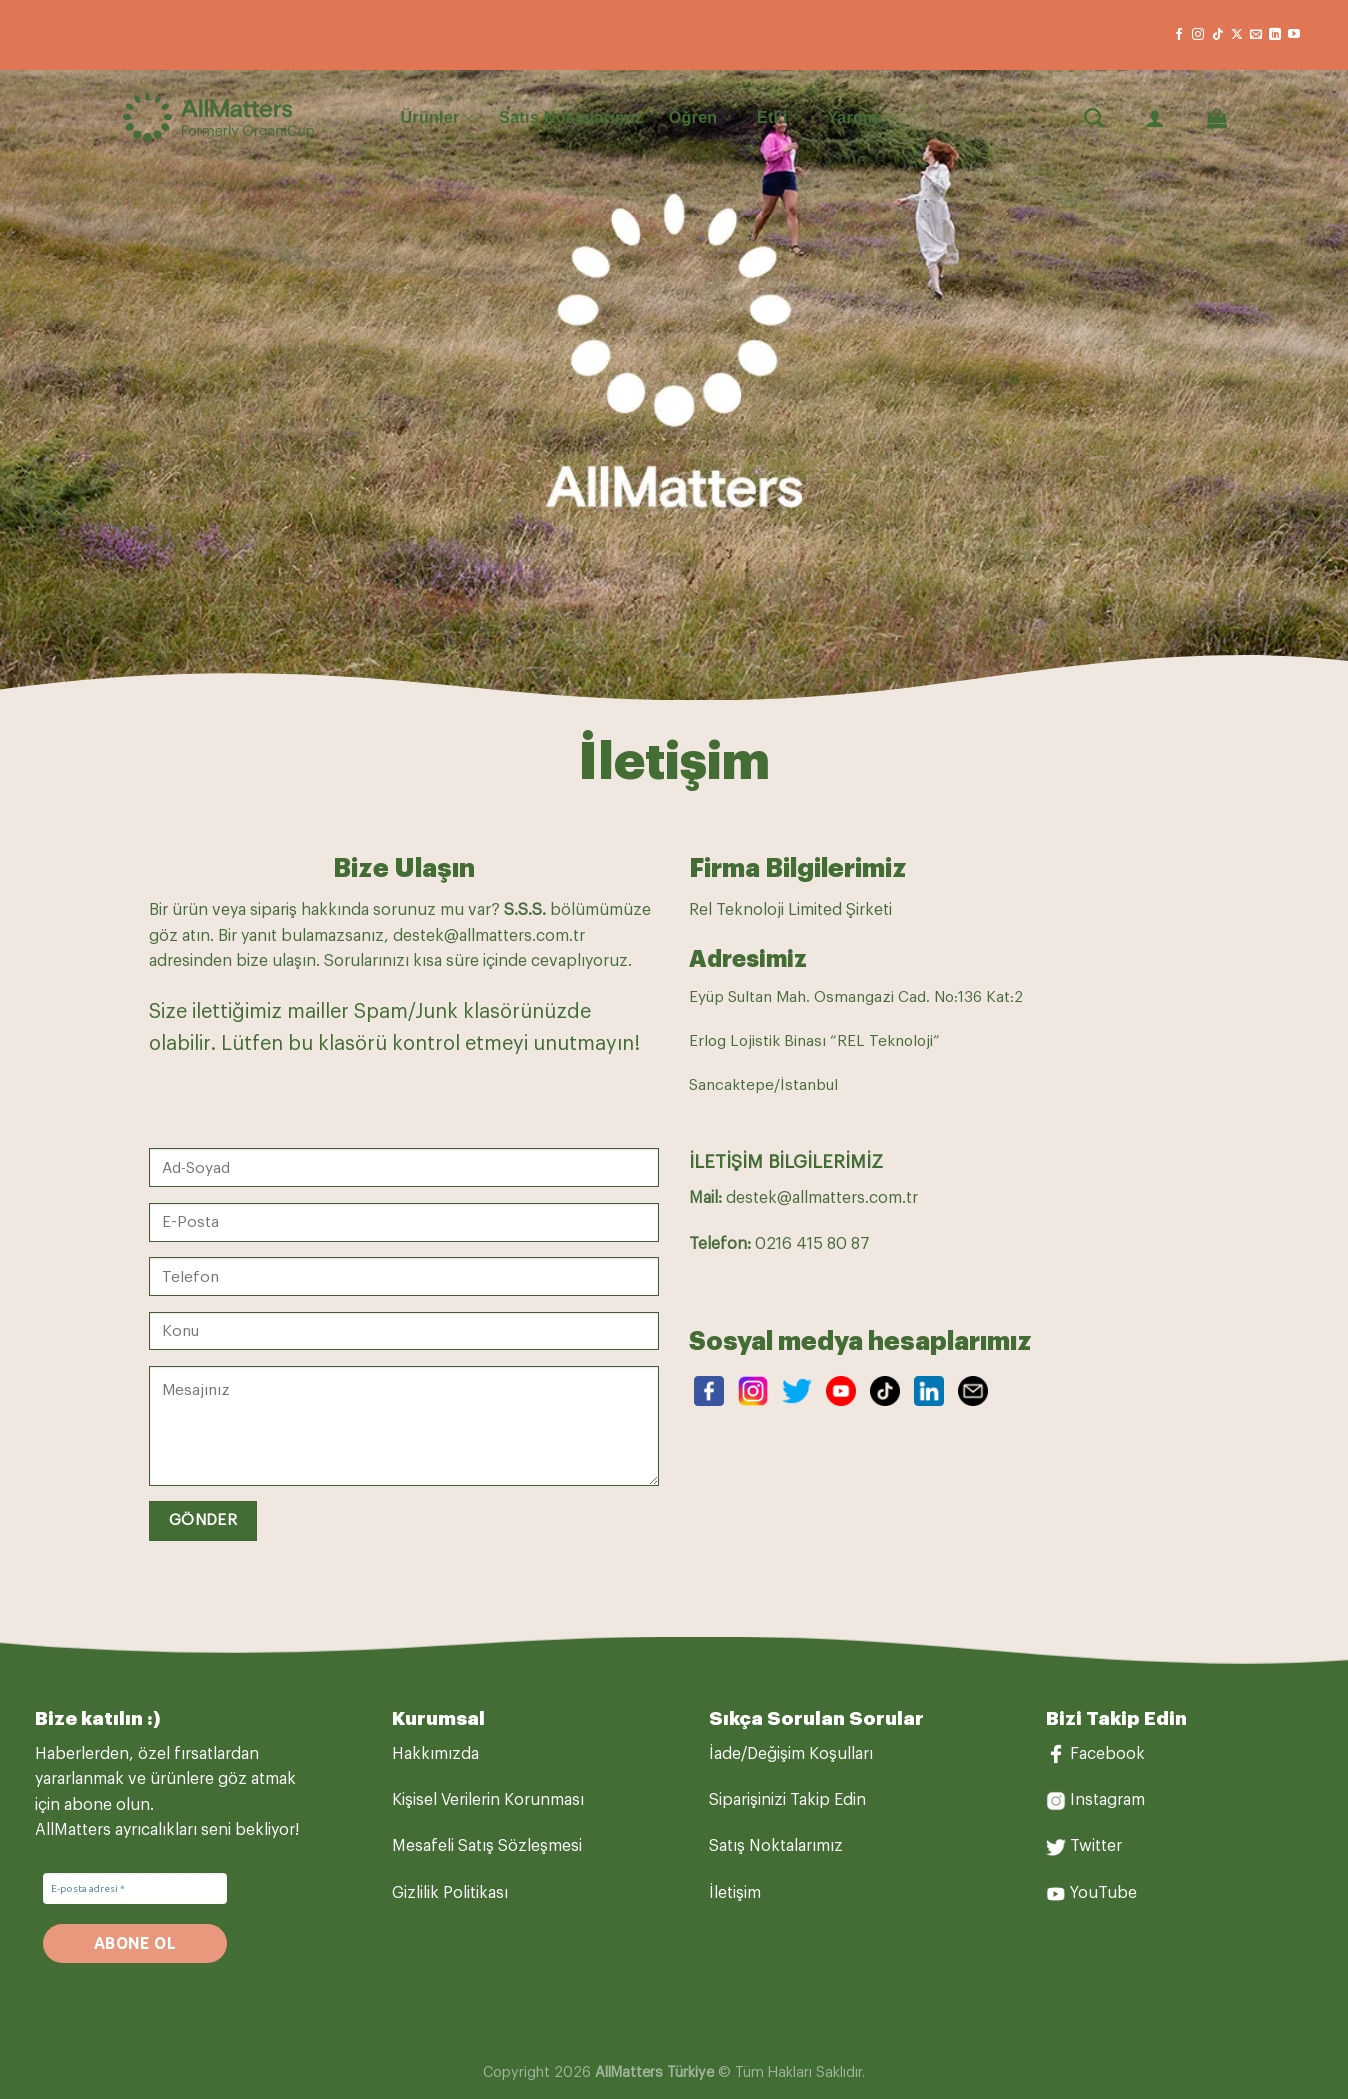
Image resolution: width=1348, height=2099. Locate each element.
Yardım (861, 117)
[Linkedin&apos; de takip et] (1275, 35)
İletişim (735, 1893)
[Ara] (1093, 117)
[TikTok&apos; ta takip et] (1218, 35)
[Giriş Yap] (1155, 118)
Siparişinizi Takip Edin (787, 1800)
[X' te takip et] (1237, 35)
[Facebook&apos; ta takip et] (1179, 35)
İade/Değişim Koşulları (791, 1754)
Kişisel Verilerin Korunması (488, 1800)
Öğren (700, 117)
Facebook (1107, 1754)
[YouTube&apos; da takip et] (1294, 35)
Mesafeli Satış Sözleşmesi (487, 1846)
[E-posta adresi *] (135, 1888)
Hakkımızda (435, 1754)
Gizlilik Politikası (450, 1893)
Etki (779, 117)
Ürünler (437, 117)
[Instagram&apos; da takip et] (1198, 35)
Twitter (1096, 1846)
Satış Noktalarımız (571, 117)
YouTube (1103, 1893)
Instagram (1107, 1800)
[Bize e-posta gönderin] (1256, 35)
